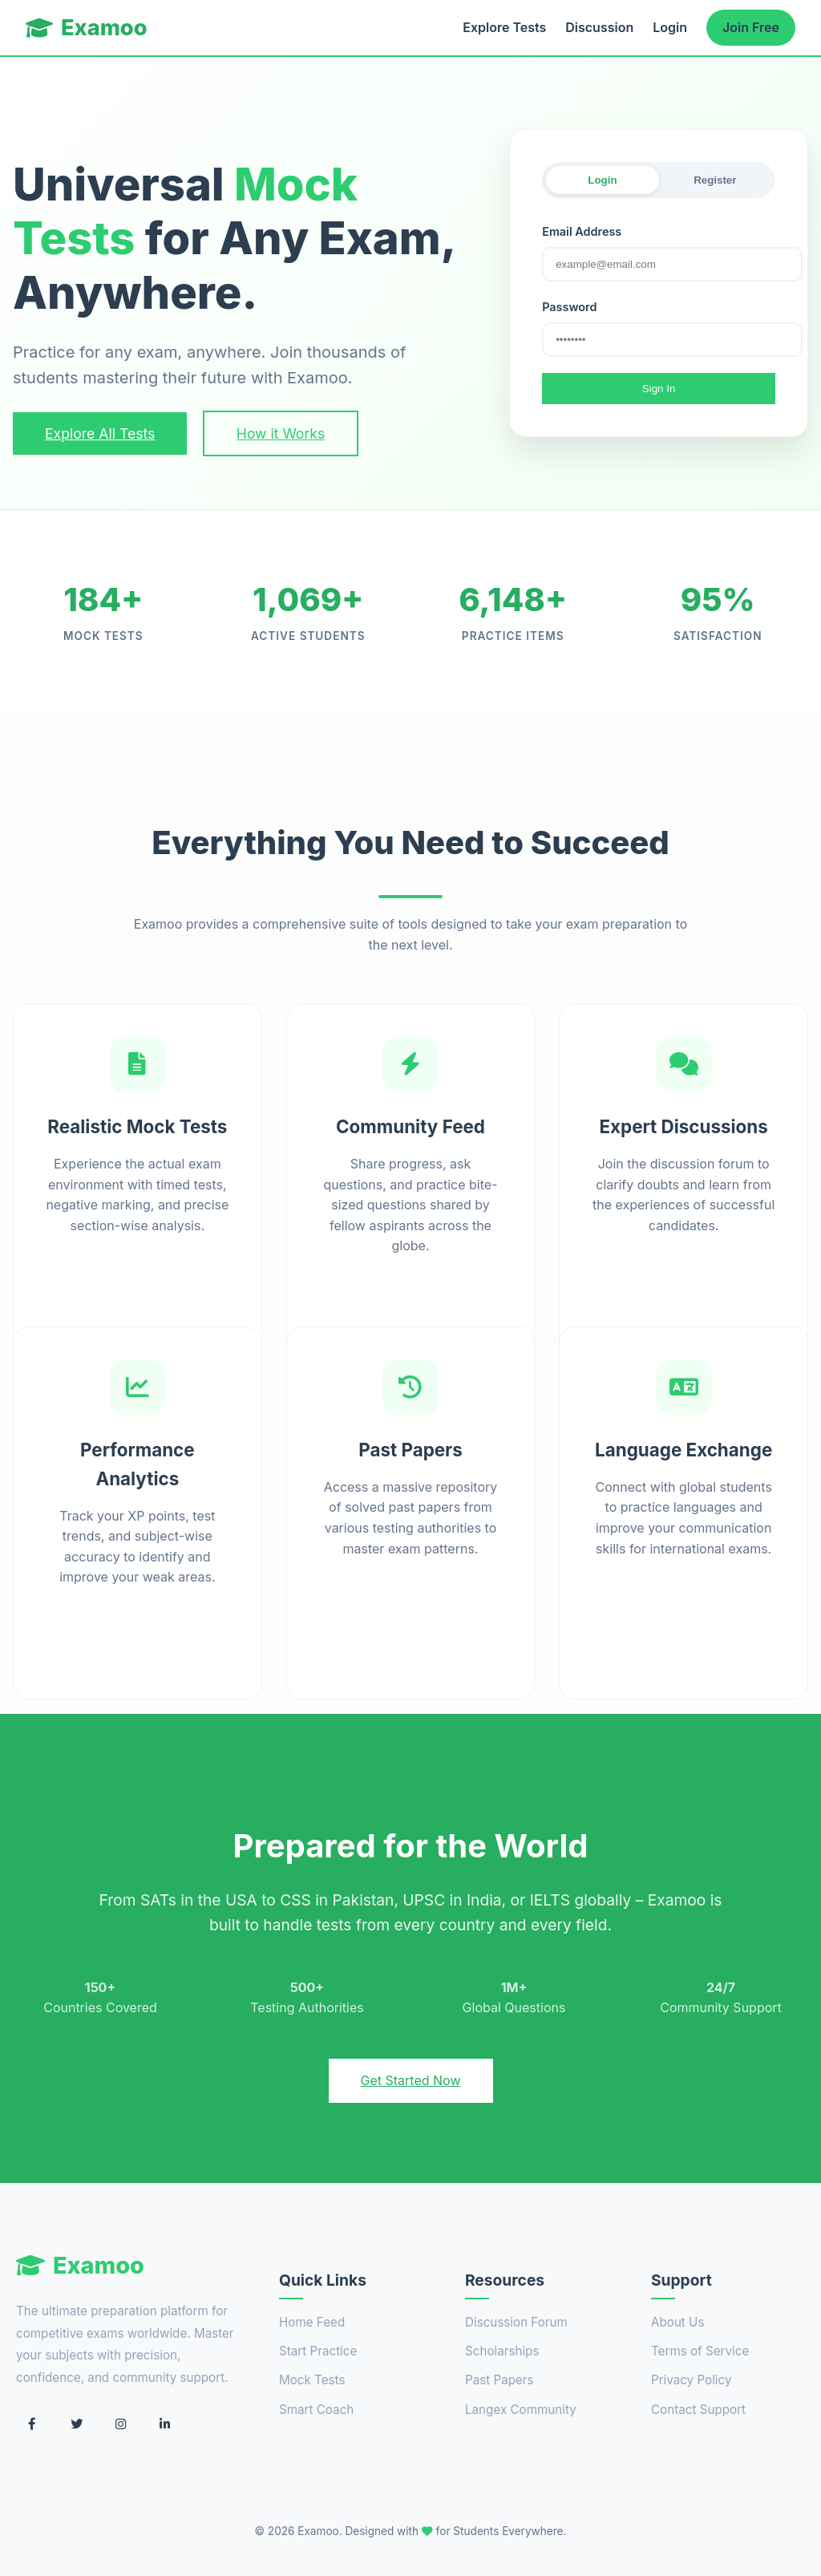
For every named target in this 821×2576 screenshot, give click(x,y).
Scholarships (502, 2351)
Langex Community (520, 2409)
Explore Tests (504, 27)
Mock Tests (312, 2380)
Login (670, 27)
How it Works (281, 433)
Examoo (87, 27)
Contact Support (698, 2409)
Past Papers (499, 2380)
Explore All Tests (100, 433)
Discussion (599, 27)
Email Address (581, 231)
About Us (677, 2322)
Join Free (750, 27)
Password (569, 307)
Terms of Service (700, 2351)
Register (715, 180)
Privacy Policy (691, 2380)
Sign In (659, 389)
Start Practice (318, 2351)
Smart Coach (316, 2409)
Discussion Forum (516, 2322)
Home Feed (312, 2322)
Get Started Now (411, 2080)
